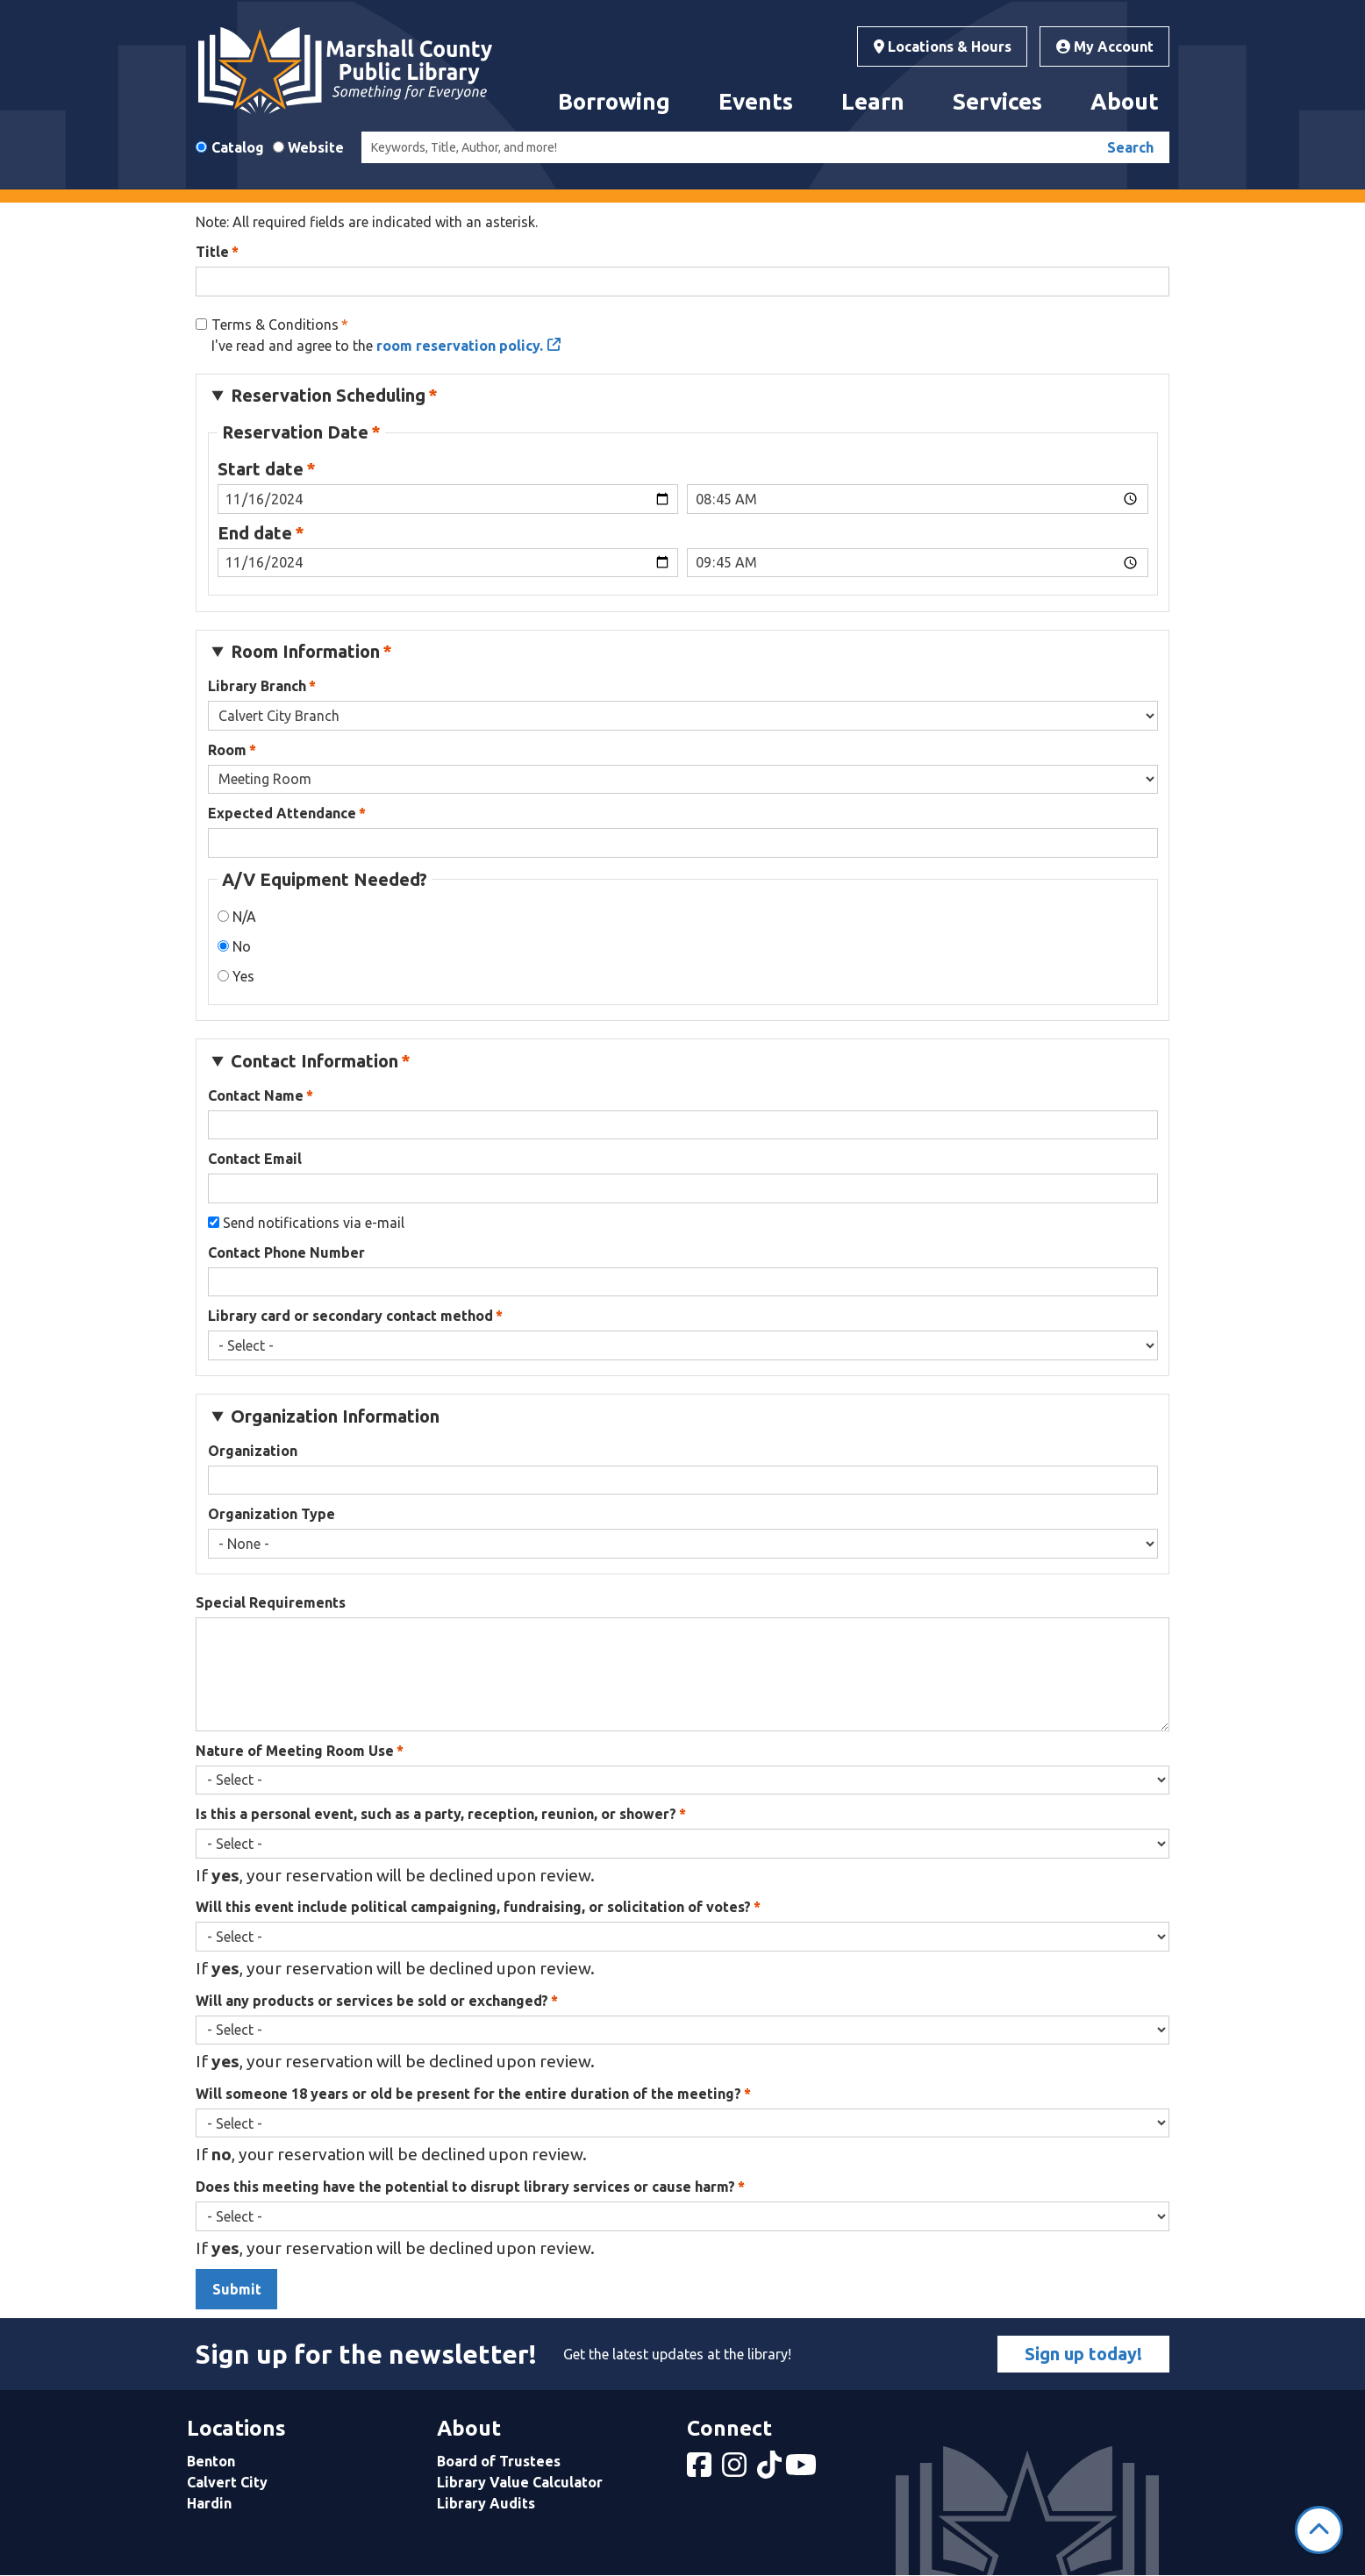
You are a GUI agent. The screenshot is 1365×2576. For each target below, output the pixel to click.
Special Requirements (271, 1602)
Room (227, 750)
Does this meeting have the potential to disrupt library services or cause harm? (465, 2186)
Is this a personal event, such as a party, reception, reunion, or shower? (436, 1814)
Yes (243, 976)
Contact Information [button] (314, 1061)
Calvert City (227, 2482)
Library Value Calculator (520, 2482)
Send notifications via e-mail (313, 1223)
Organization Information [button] (335, 1416)
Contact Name (256, 1095)
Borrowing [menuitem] (614, 101)
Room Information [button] (305, 651)
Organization (252, 1451)
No (241, 946)
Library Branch (257, 686)
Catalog (237, 147)
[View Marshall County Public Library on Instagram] (736, 2470)
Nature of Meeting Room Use (295, 1751)
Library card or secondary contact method (350, 1316)
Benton (211, 2461)
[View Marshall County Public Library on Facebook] (701, 2470)
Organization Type (271, 1514)
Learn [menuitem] (872, 101)
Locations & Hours (942, 46)
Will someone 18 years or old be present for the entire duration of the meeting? (468, 2093)
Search (1130, 147)
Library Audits (486, 2503)
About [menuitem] (1124, 101)
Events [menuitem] (755, 101)
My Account (1105, 46)
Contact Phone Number (286, 1252)
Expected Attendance (282, 813)
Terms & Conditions (275, 324)
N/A (244, 916)
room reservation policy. (459, 345)
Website (316, 147)
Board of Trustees (499, 2461)
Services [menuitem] (997, 101)
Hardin (209, 2503)
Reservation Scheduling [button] (328, 395)
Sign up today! (1083, 2354)
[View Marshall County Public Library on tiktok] (771, 2470)
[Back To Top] (1319, 2530)
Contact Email (255, 1159)
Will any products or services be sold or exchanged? (372, 2001)
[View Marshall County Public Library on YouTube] (802, 2470)
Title (212, 252)
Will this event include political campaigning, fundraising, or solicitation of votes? (473, 1907)
